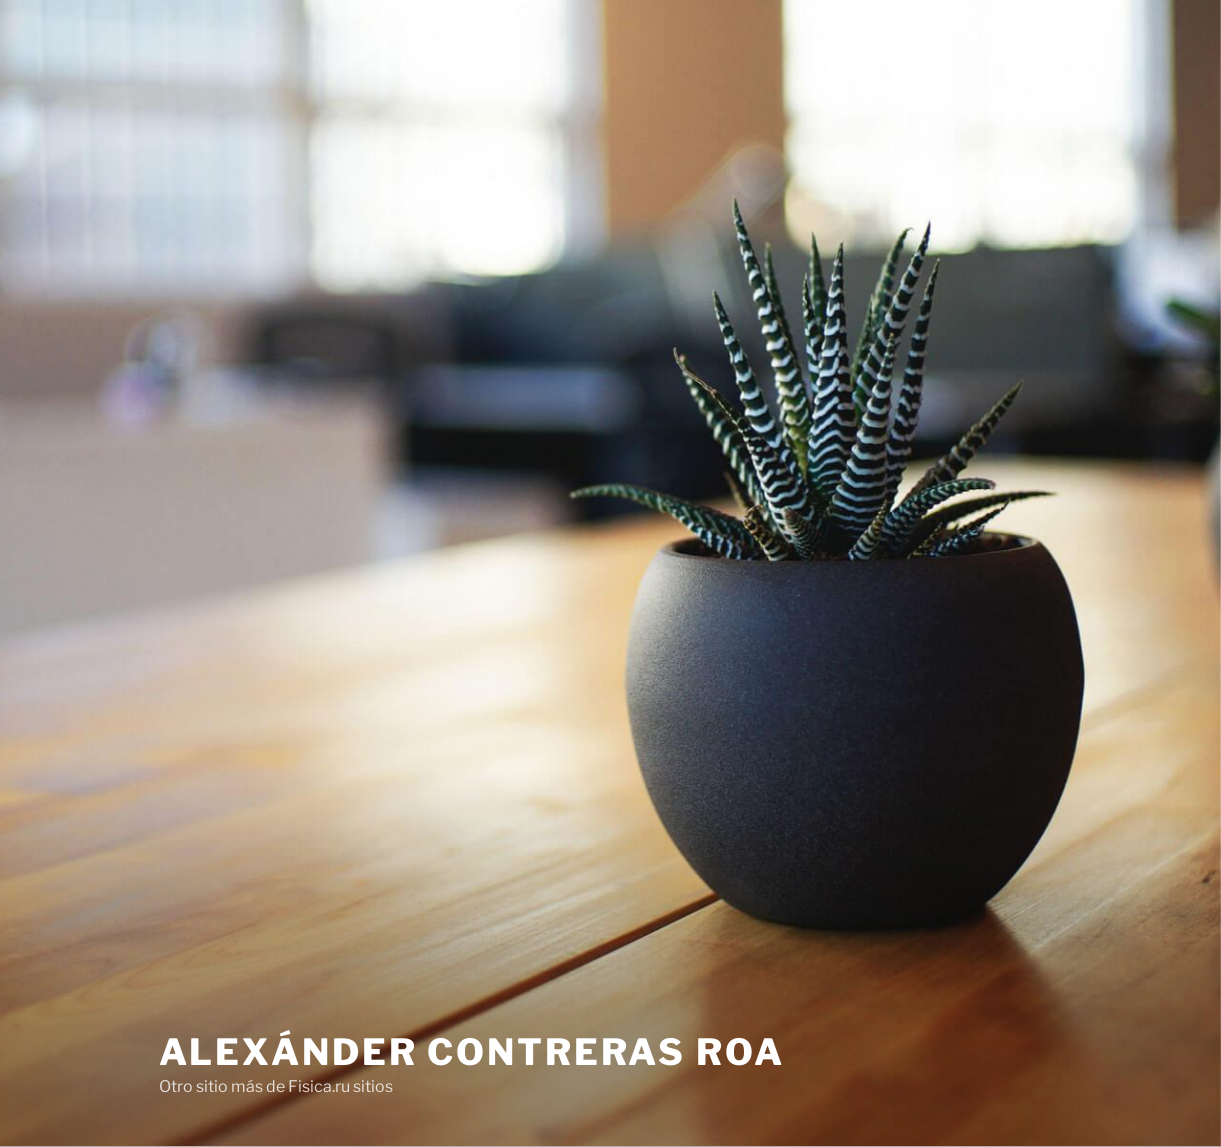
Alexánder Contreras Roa (472, 1052)
